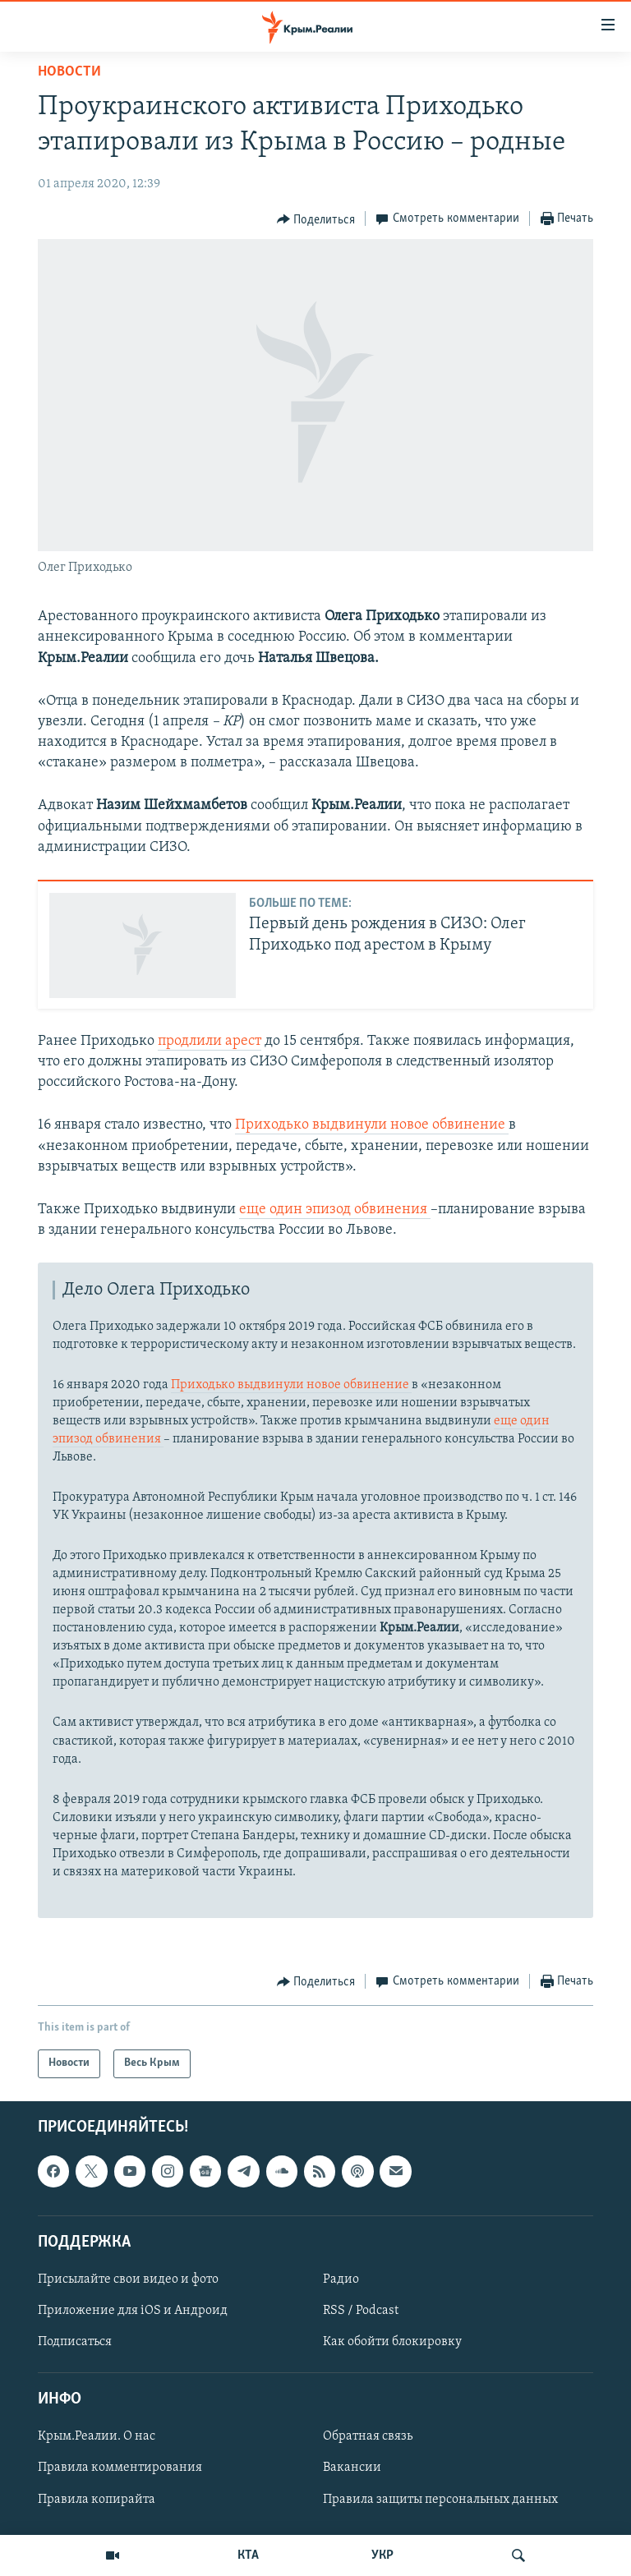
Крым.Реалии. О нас (96, 2436)
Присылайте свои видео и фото (128, 2279)
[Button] (316, 219)
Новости (69, 72)
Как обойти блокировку (392, 2341)
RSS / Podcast (360, 2310)
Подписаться (75, 2341)
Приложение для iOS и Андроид (133, 2310)
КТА (248, 2555)
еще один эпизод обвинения (335, 1209)
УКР (382, 2555)
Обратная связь (367, 2436)
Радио (341, 2279)
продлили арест (209, 1041)
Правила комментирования (120, 2467)
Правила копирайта (96, 2498)
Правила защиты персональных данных (440, 2498)
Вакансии (352, 2467)
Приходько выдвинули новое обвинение (372, 1125)
